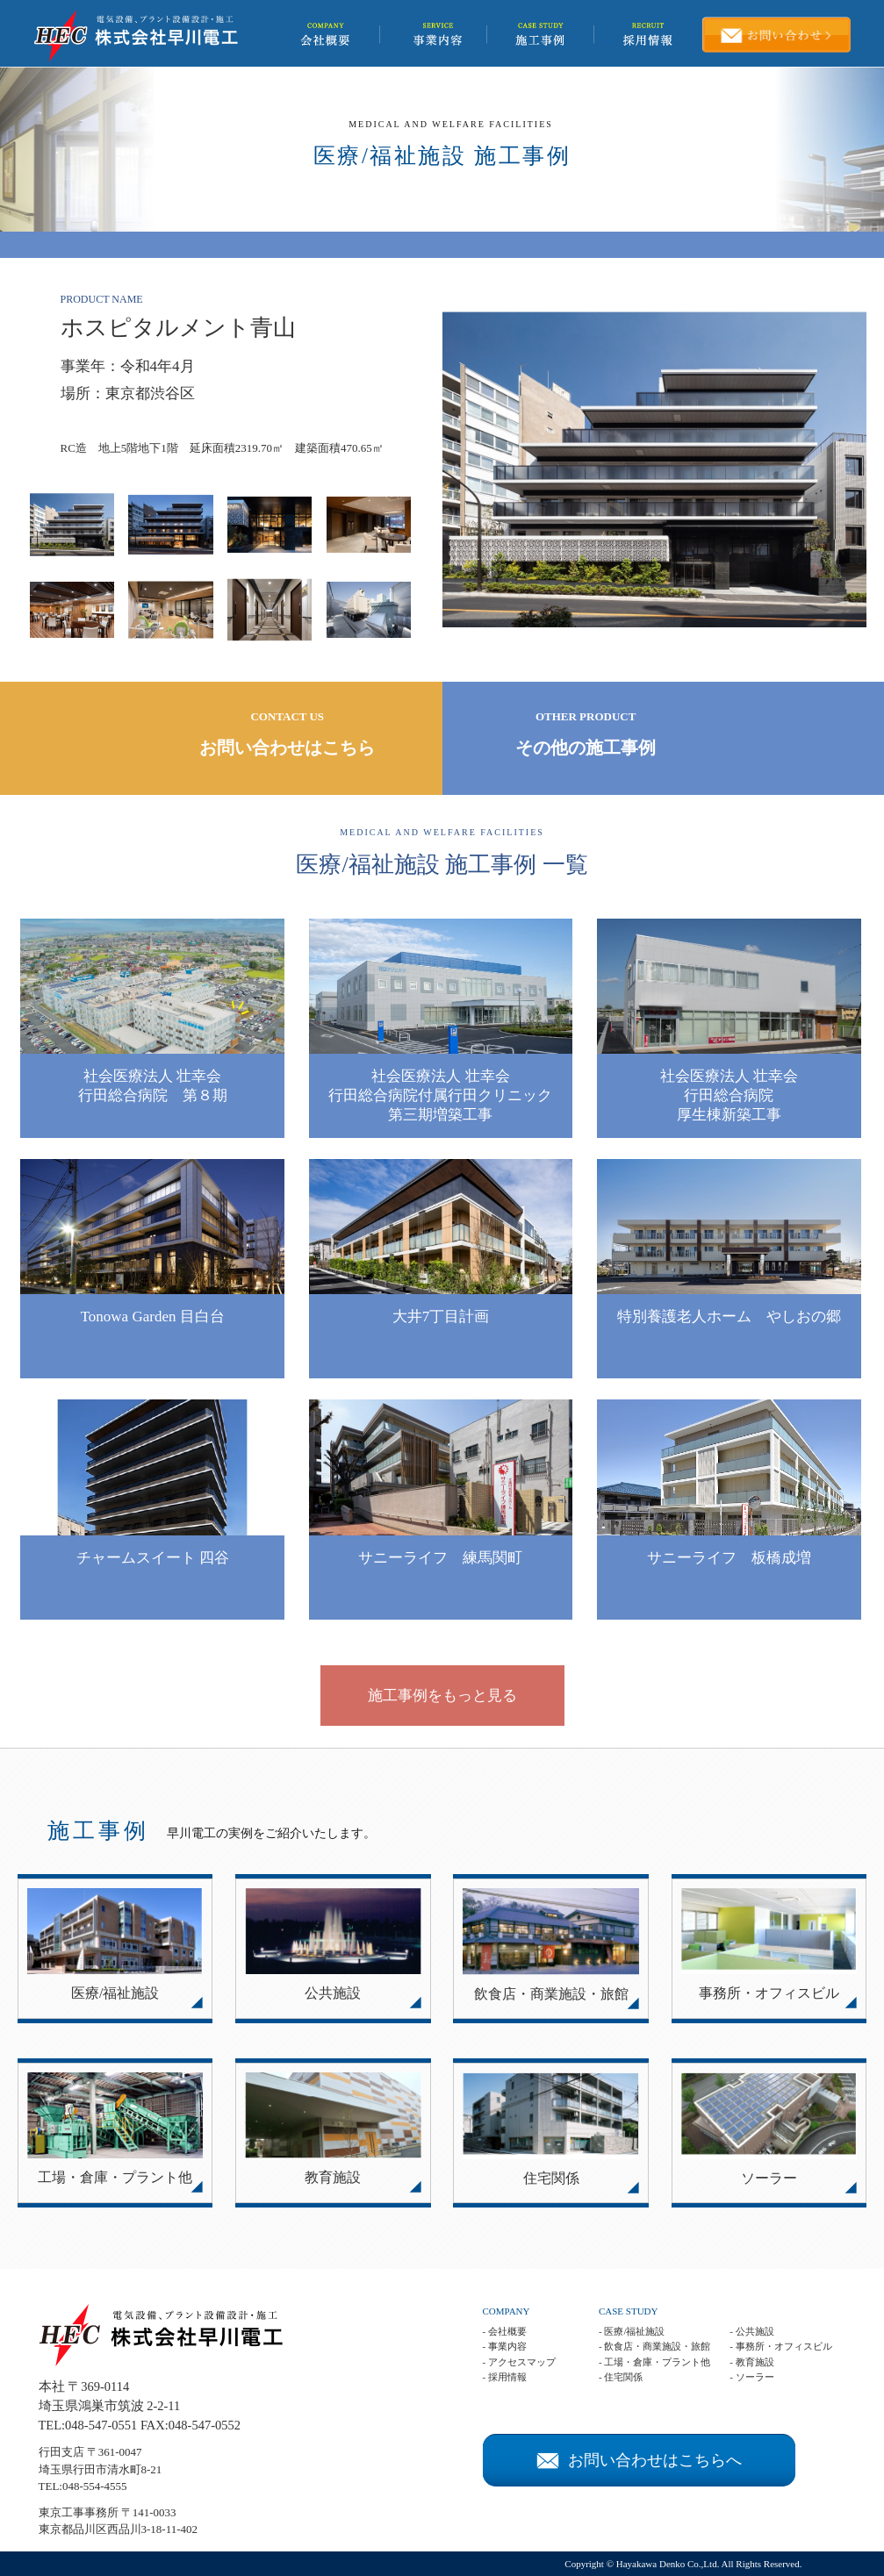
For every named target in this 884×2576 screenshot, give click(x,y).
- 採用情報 (505, 2377)
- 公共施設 (751, 2331)
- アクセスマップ (519, 2362)
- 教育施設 (751, 2362)
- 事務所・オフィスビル (780, 2346)
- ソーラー (751, 2377)
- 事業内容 (505, 2346)
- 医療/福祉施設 (632, 2331)
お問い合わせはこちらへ (639, 2460)
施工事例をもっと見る (442, 1695)
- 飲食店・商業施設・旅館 (654, 2346)
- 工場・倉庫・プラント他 (654, 2362)
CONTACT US (287, 735)
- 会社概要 (505, 2331)
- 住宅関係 (621, 2377)
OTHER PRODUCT (585, 735)
